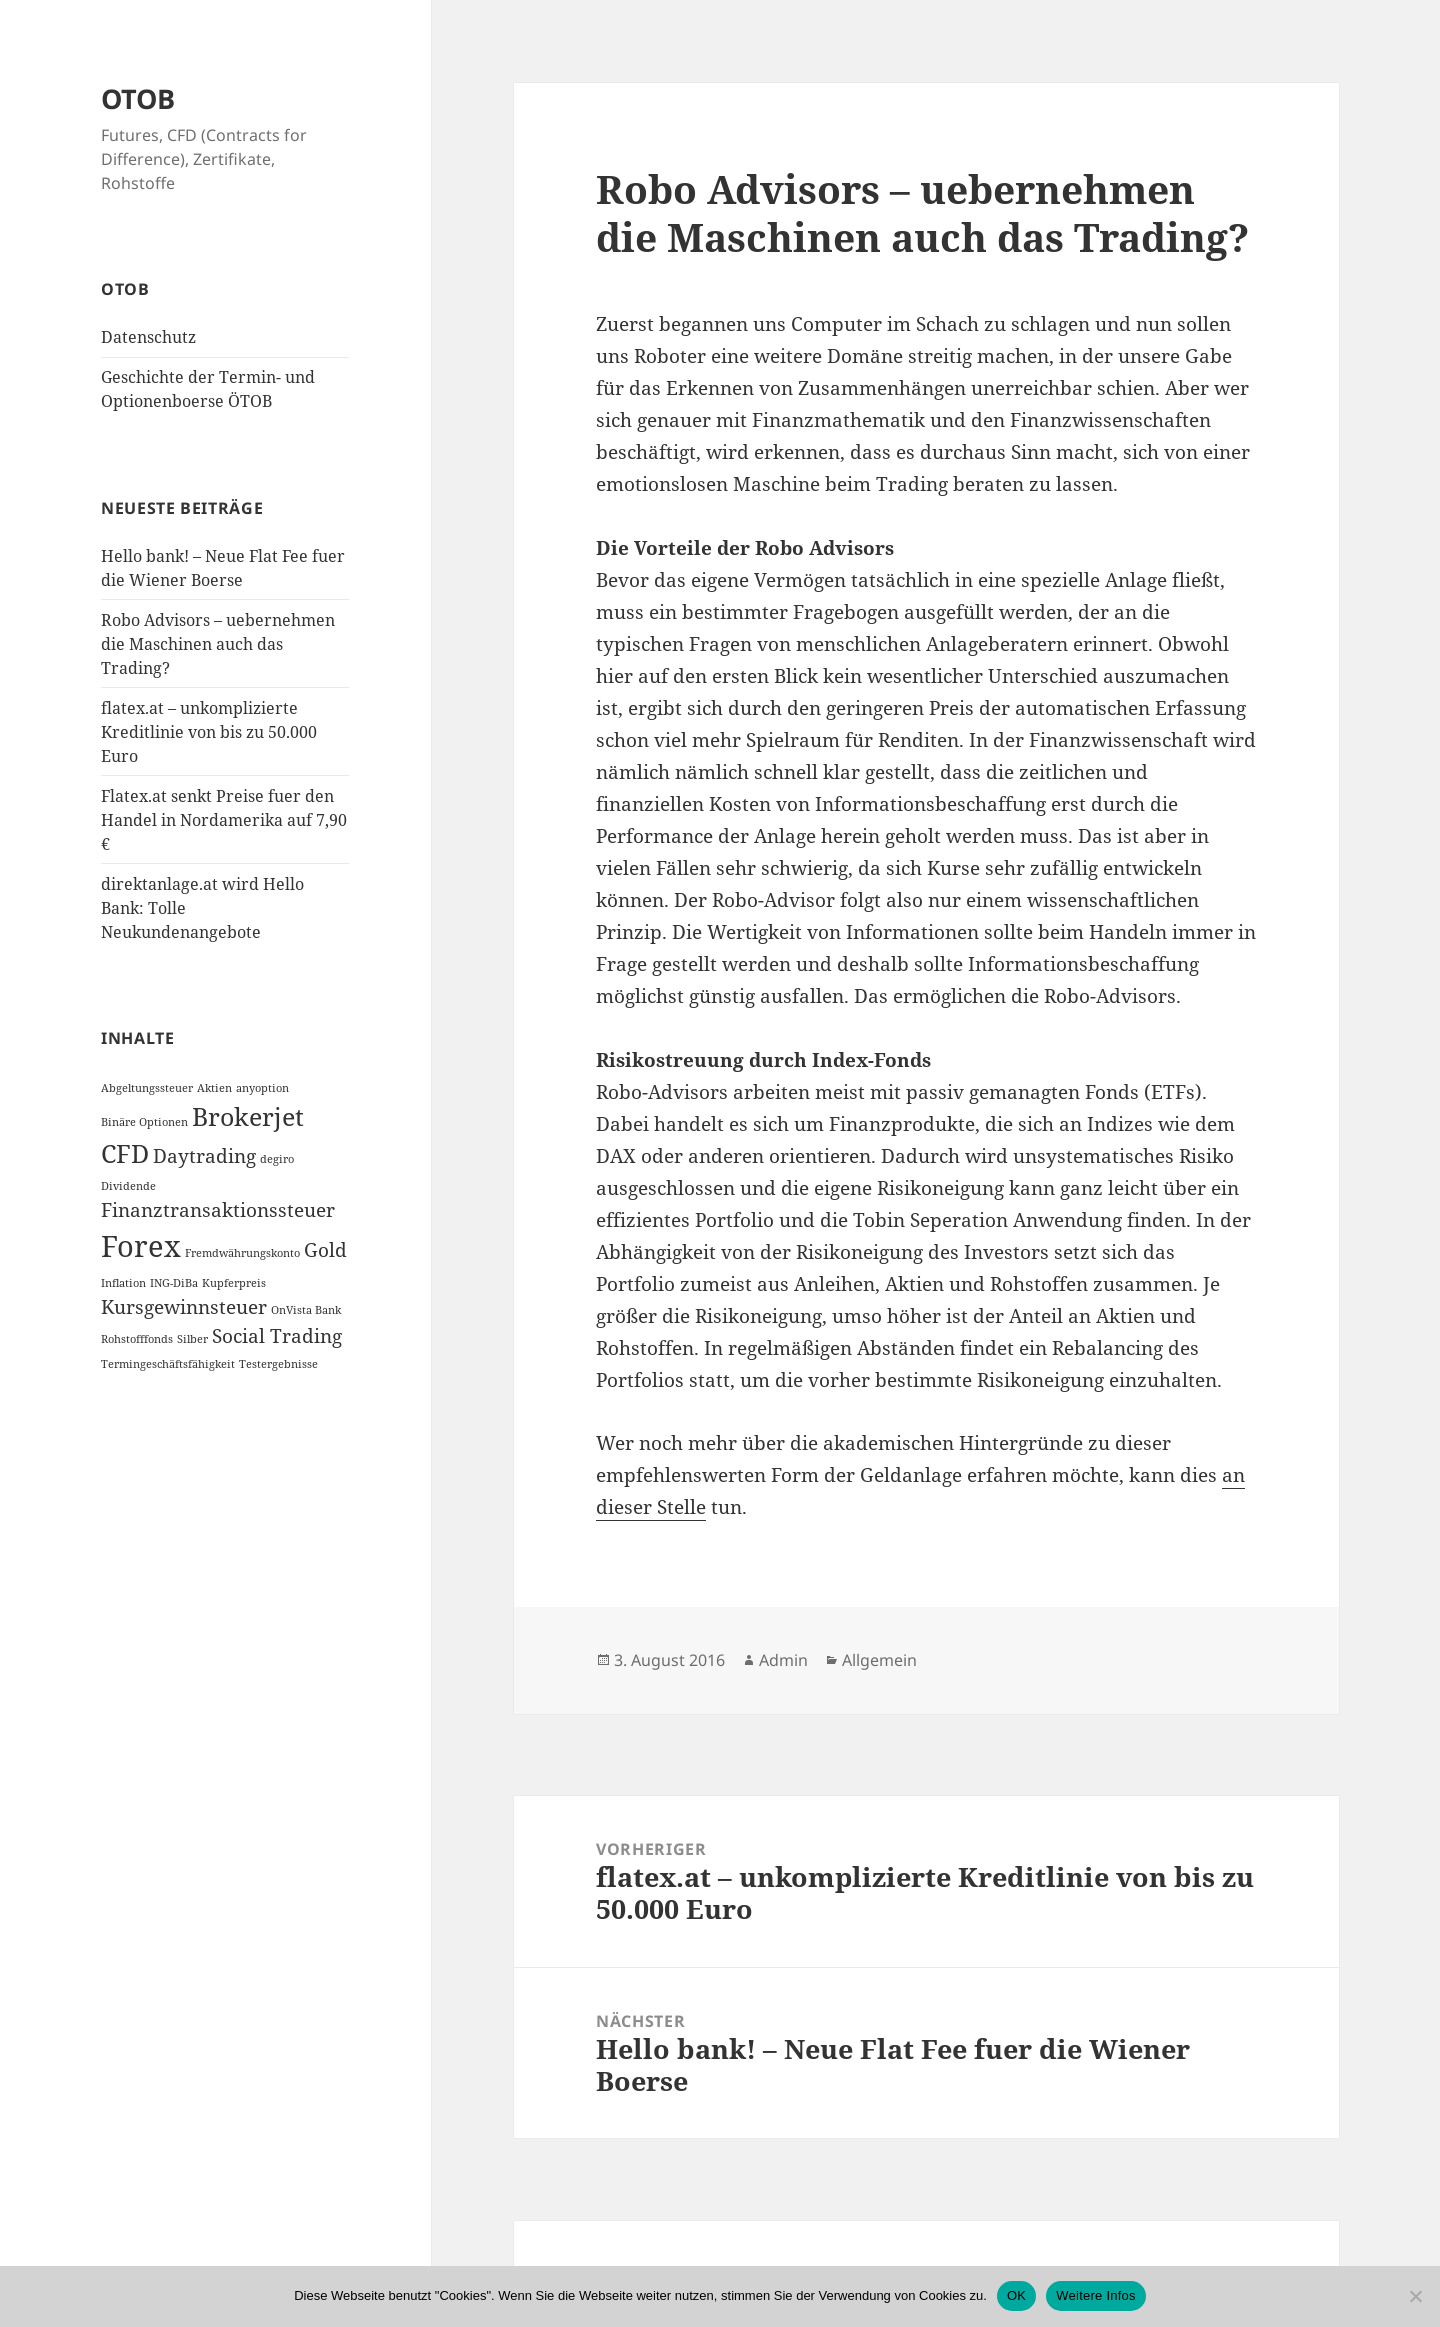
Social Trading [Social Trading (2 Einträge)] (277, 1336)
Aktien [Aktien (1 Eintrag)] (214, 1088)
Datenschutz (148, 337)
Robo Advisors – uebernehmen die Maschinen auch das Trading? (218, 644)
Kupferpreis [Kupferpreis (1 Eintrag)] (234, 1283)
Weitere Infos (1096, 2295)
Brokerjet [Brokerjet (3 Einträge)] (248, 1116)
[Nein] (1415, 2296)
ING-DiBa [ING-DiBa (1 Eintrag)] (174, 1283)
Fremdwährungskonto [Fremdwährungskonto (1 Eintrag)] (242, 1253)
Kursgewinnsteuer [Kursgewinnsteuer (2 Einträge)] (184, 1307)
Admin (783, 1660)
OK (1016, 2295)
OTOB (138, 98)
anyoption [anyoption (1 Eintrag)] (262, 1088)
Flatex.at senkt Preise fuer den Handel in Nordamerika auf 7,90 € (224, 820)
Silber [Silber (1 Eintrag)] (192, 1339)
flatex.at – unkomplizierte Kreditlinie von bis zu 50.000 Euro (209, 732)
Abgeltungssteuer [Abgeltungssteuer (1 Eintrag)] (147, 1088)
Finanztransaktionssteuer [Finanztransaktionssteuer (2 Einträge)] (218, 1210)
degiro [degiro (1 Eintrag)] (277, 1159)
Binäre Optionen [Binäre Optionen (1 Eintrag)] (144, 1122)
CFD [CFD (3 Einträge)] (125, 1153)
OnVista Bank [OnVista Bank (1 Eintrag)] (306, 1310)
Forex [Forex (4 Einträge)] (141, 1246)
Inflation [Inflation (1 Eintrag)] (123, 1283)
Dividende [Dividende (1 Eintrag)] (128, 1186)
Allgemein (879, 1660)
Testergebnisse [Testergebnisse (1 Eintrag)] (278, 1364)
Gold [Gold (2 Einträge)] (325, 1250)
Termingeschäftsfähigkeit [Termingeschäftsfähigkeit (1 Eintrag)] (168, 1364)
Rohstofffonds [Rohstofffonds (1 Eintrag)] (137, 1339)
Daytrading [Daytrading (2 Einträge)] (204, 1156)
